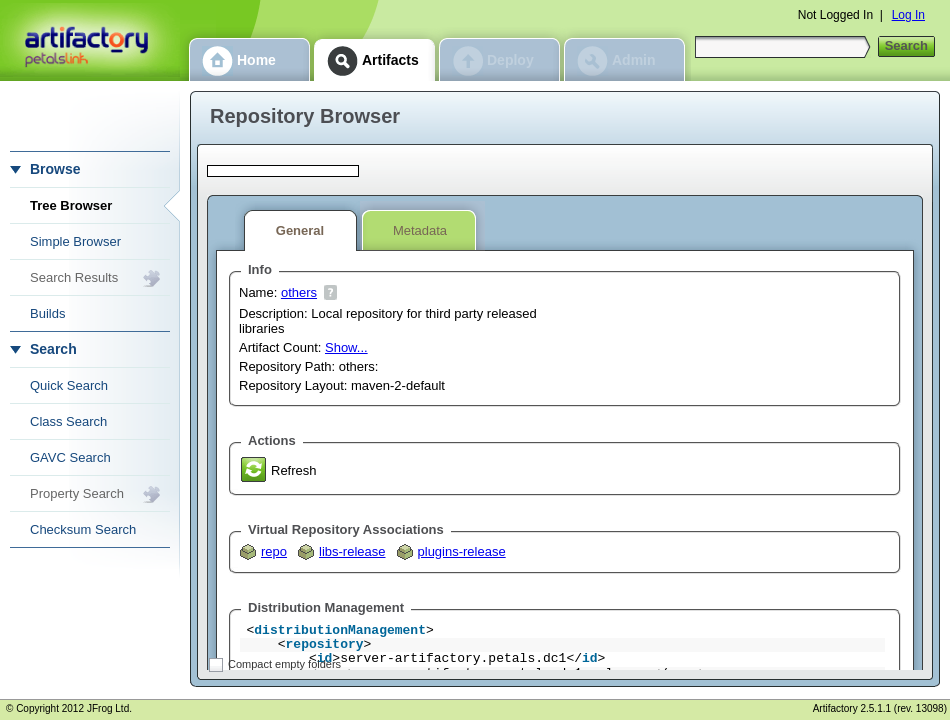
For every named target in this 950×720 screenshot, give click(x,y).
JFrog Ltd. (109, 708)
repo (274, 551)
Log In (908, 15)
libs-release (352, 551)
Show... (346, 347)
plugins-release (462, 551)
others (299, 292)
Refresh (294, 470)
